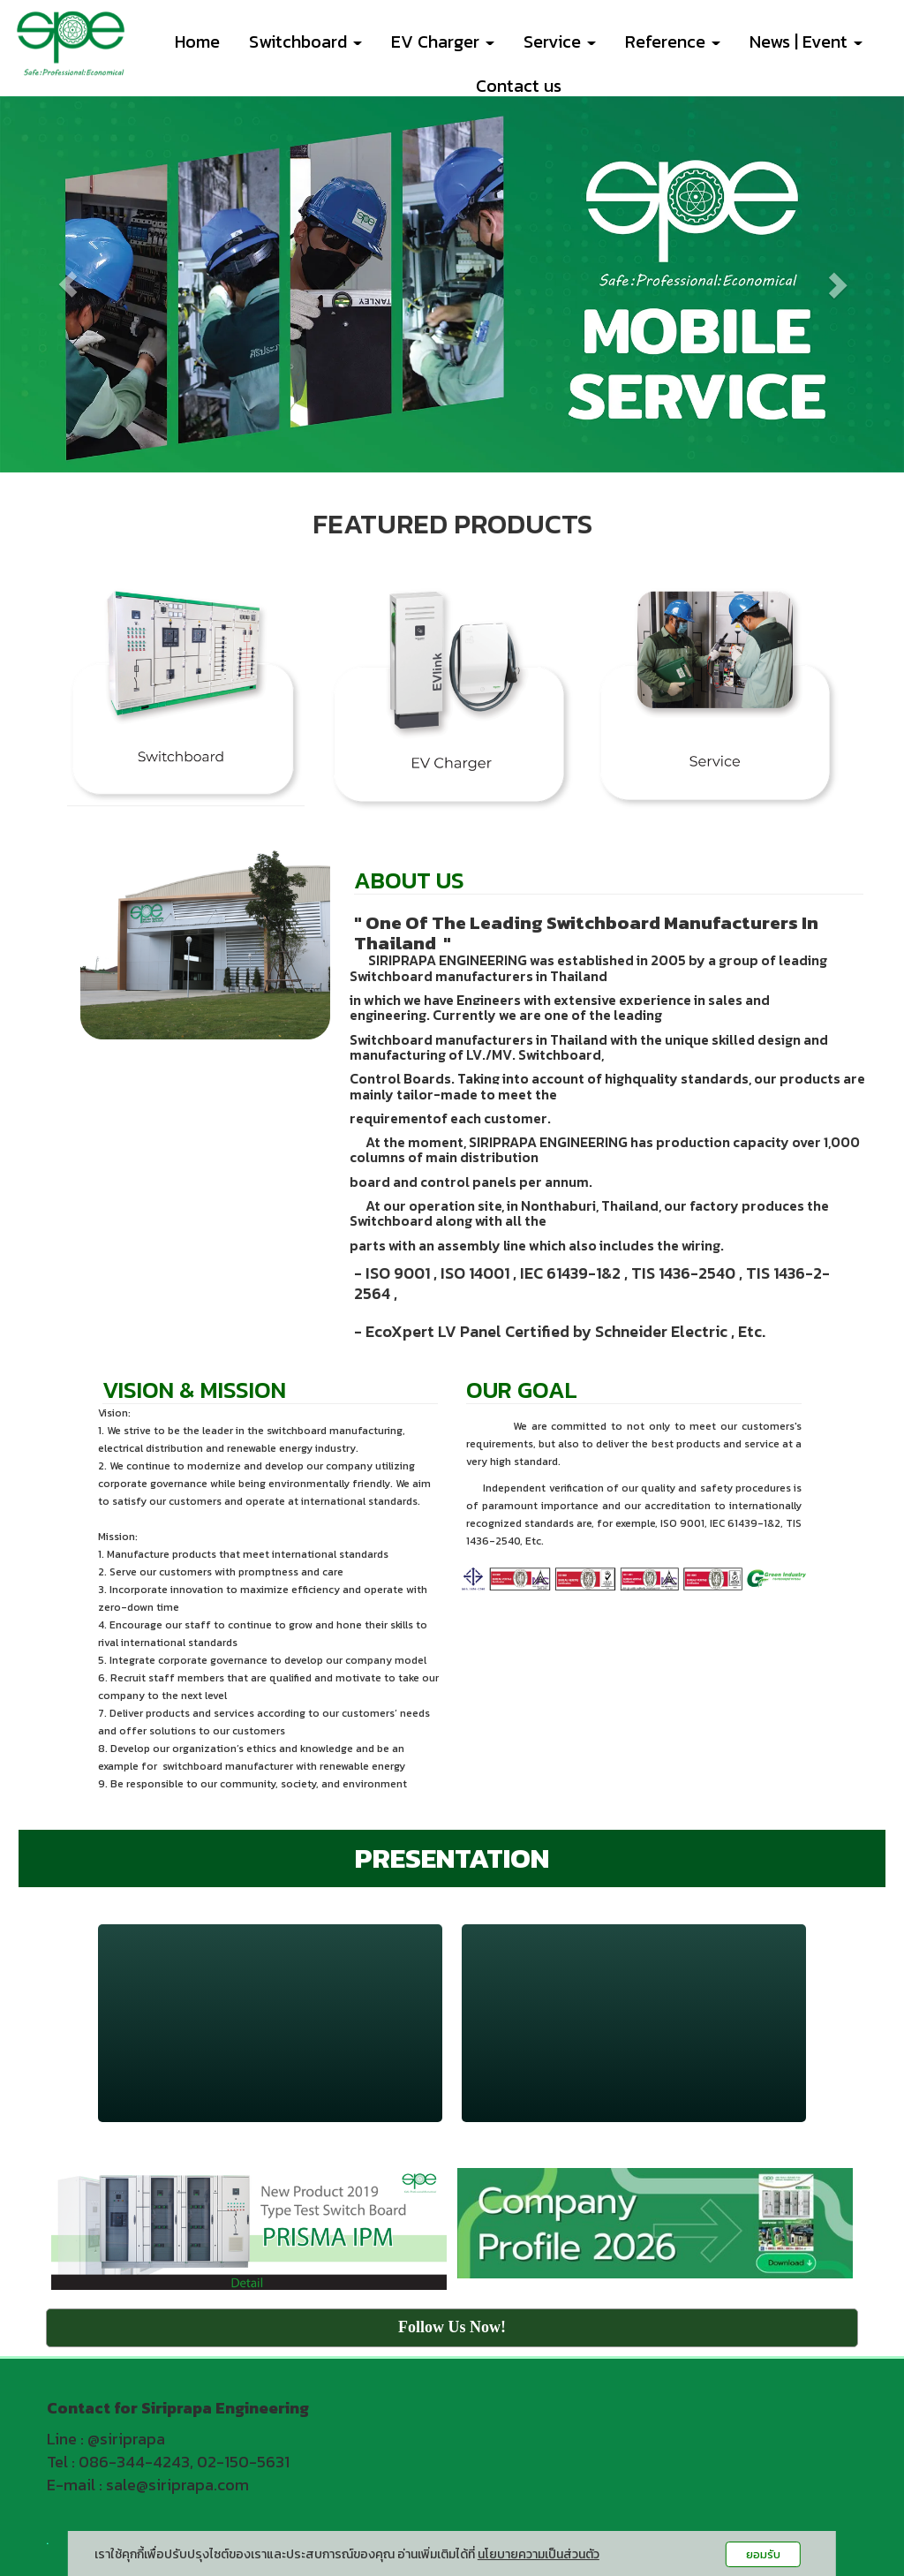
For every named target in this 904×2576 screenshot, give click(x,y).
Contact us (518, 85)
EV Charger (442, 41)
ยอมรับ (763, 2554)
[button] (68, 284)
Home (197, 41)
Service (560, 41)
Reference (672, 41)
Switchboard (305, 41)
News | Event (806, 41)
